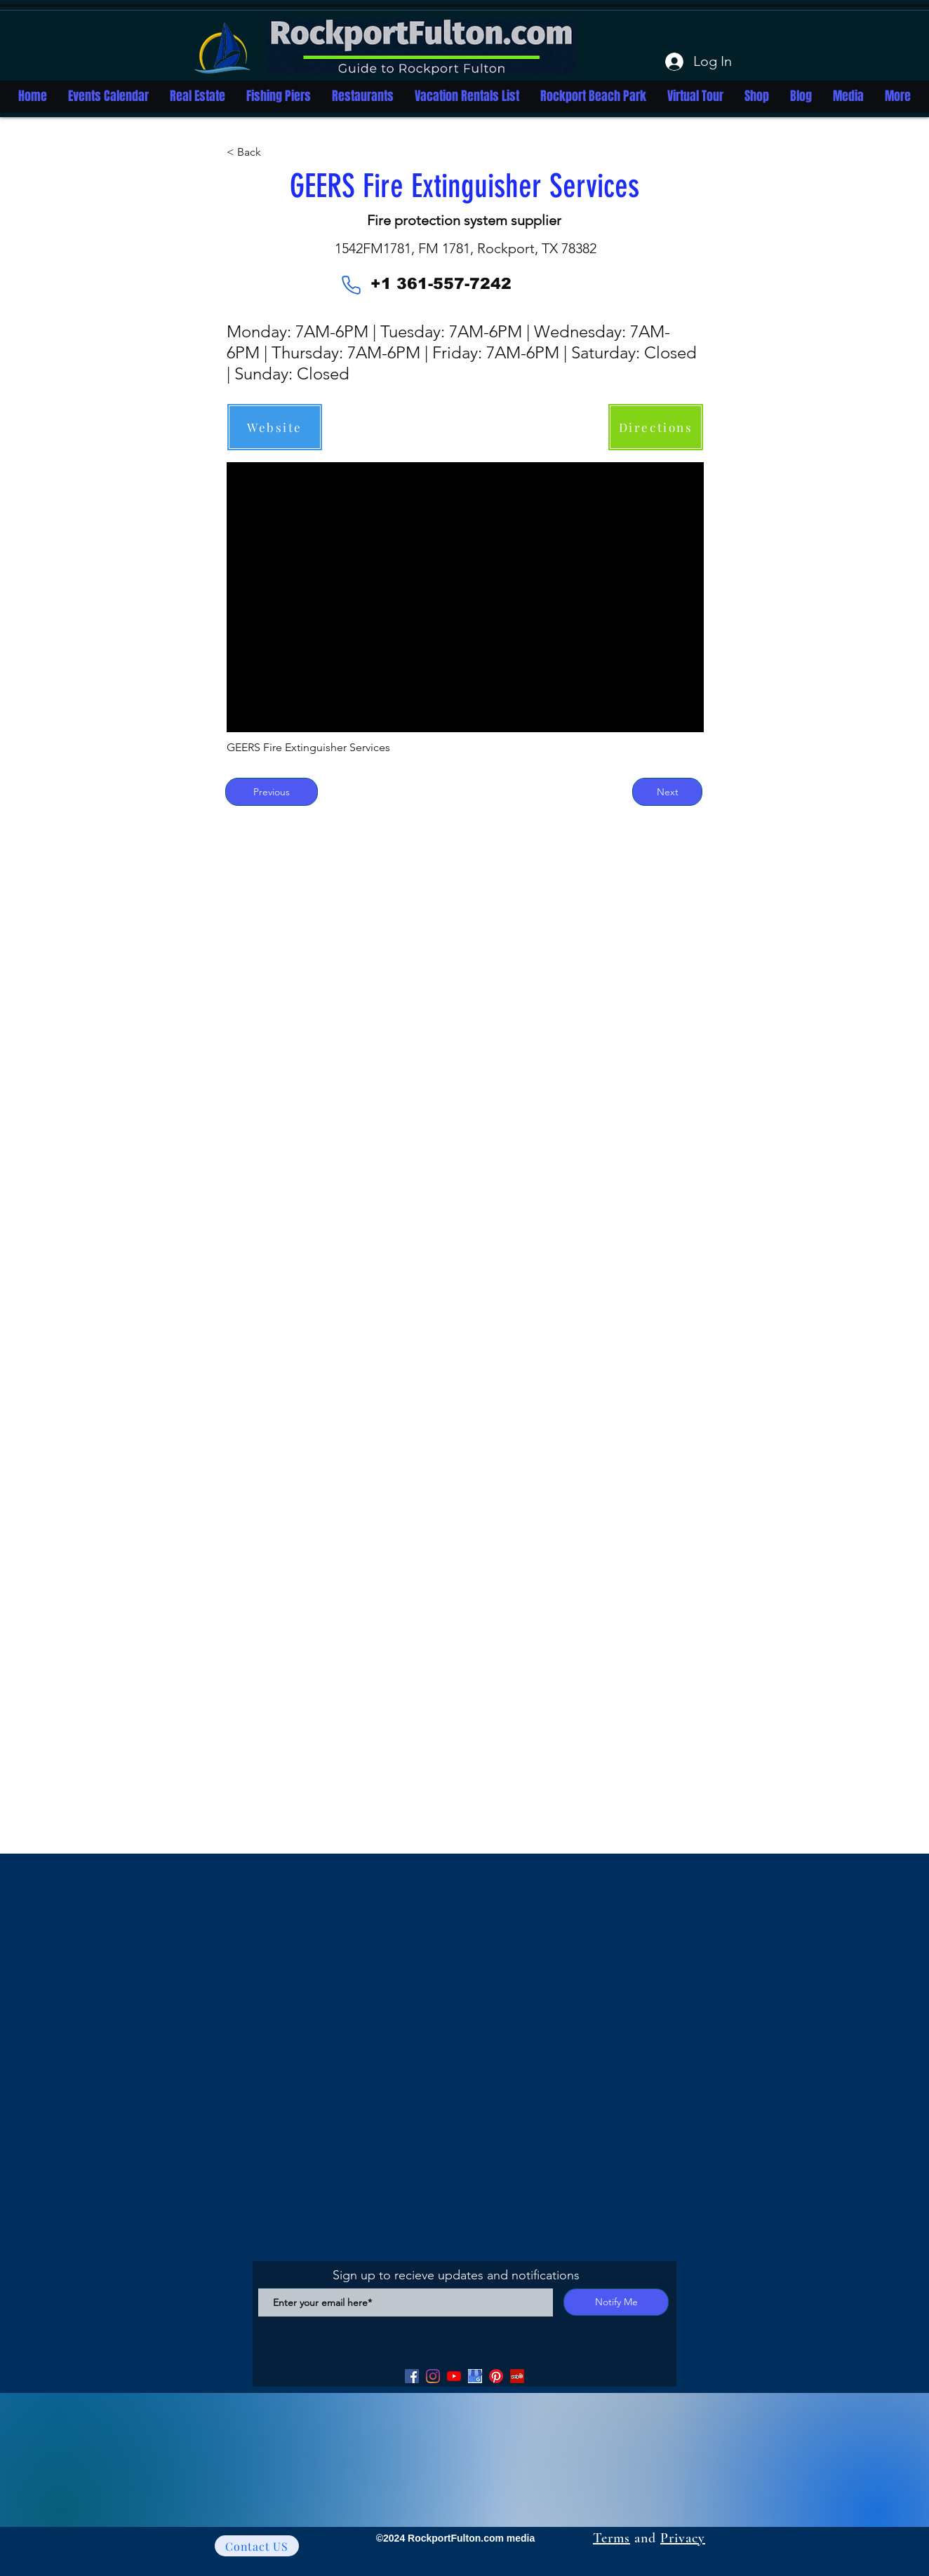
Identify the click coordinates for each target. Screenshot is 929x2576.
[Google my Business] (475, 2376)
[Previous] (271, 792)
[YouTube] (454, 2376)
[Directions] (656, 427)
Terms (611, 2538)
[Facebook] (412, 2376)
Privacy (682, 2538)
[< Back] (273, 152)
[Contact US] (257, 2545)
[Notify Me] (616, 2302)
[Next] (667, 792)
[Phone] (351, 285)
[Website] (275, 427)
